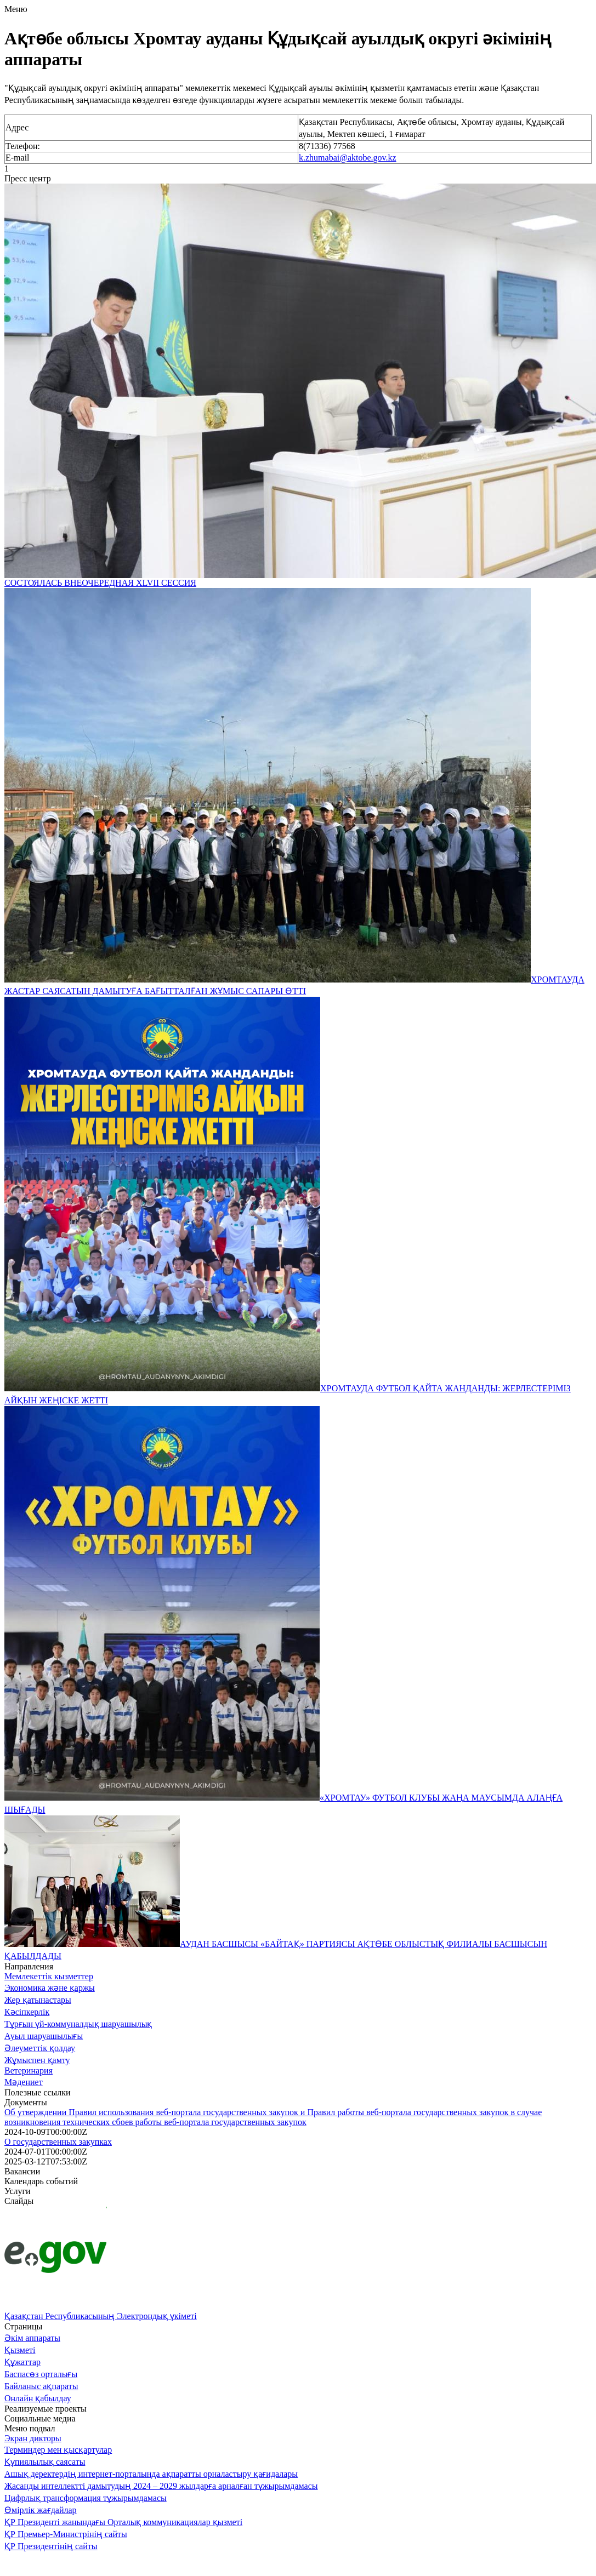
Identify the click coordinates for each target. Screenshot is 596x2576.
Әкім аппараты (32, 2338)
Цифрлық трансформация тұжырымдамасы (85, 2498)
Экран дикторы (32, 2438)
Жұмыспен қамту (37, 2060)
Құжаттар (22, 2362)
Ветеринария (28, 2070)
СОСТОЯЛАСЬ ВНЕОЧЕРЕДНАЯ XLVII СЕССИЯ (100, 582)
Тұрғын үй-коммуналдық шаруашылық (78, 2024)
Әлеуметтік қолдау (39, 2048)
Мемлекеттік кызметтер (48, 1976)
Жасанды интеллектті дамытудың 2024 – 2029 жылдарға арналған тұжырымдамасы (161, 2486)
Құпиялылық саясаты (44, 2461)
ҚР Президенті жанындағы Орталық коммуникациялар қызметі (123, 2522)
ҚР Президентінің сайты (51, 2546)
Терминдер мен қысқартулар (58, 2449)
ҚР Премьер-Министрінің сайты (65, 2534)
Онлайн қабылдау (37, 2398)
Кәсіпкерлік (26, 2012)
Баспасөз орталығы (40, 2374)
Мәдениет (23, 2082)
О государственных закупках (58, 2141)
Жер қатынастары (37, 1999)
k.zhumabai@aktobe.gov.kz (347, 157)
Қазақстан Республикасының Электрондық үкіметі (100, 2316)
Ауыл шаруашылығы (43, 2036)
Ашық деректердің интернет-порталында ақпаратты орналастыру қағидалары (151, 2473)
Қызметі (20, 2350)
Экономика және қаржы (49, 1987)
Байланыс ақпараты (41, 2386)
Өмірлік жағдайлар (40, 2510)
